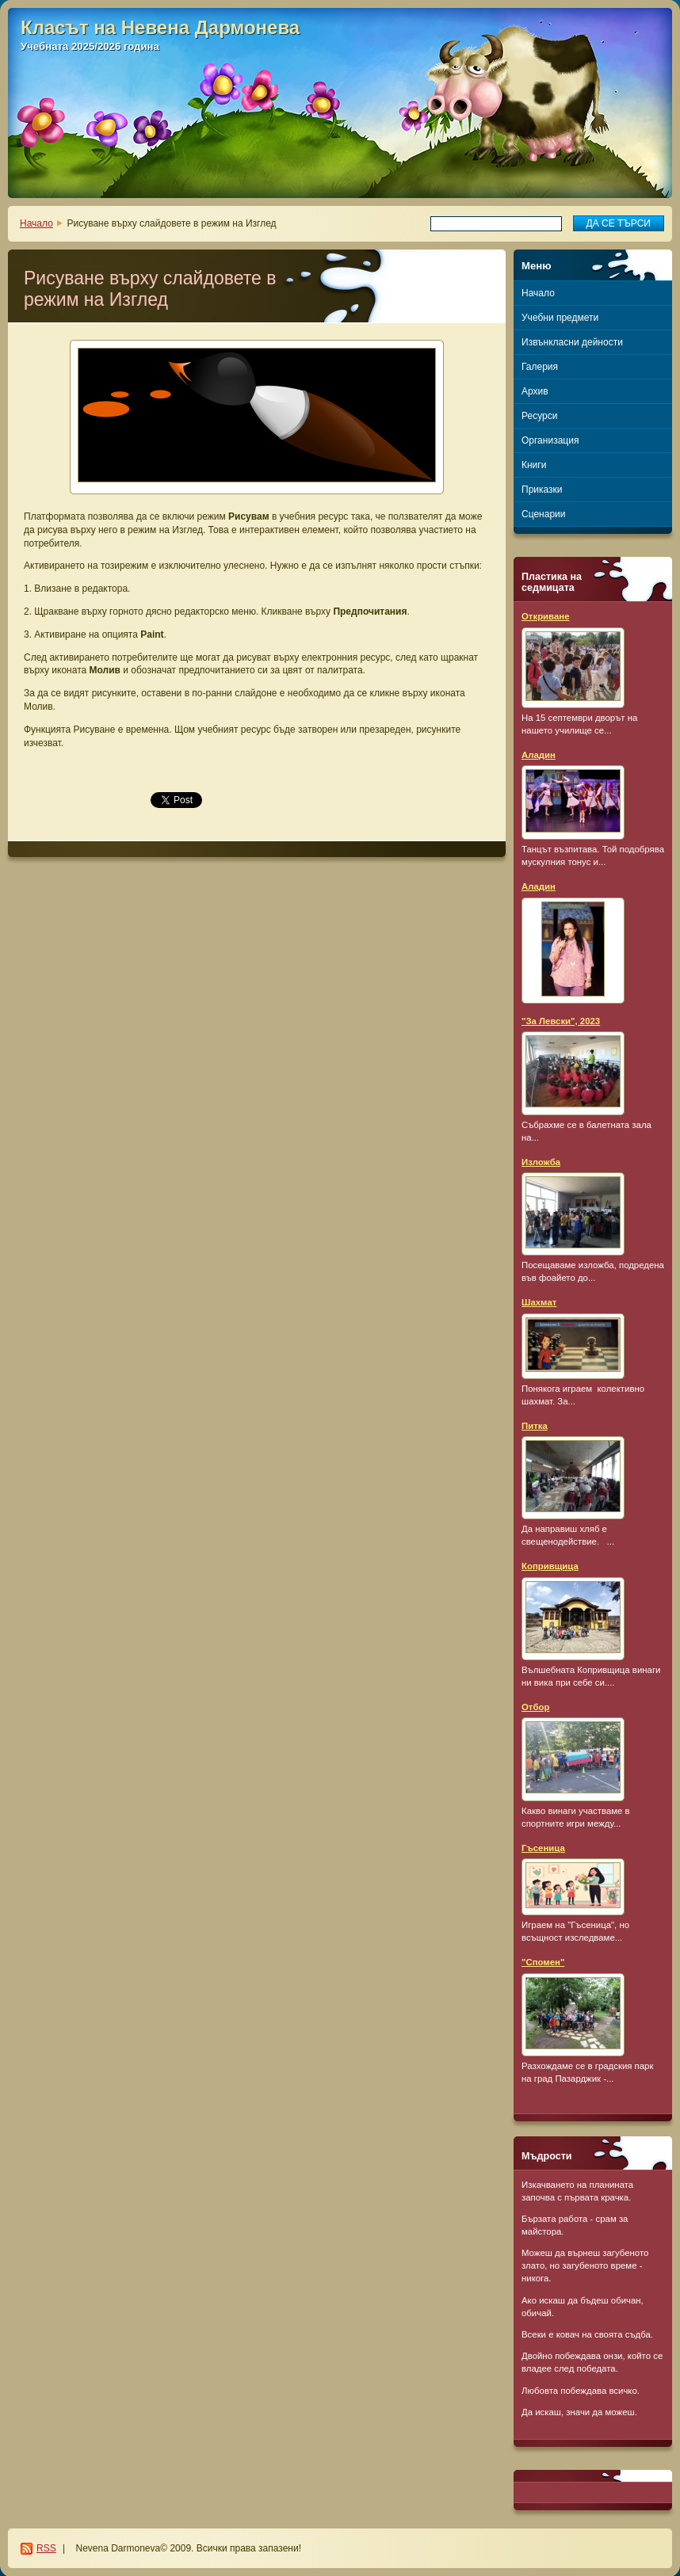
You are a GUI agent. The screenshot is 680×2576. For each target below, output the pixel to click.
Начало (36, 223)
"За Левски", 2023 (560, 1021)
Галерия (539, 366)
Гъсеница (543, 1848)
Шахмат (538, 1302)
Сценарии (543, 514)
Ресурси (539, 415)
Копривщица (550, 1566)
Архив (534, 391)
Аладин (538, 755)
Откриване (545, 616)
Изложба (540, 1162)
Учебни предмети (559, 317)
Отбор (535, 1707)
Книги (533, 465)
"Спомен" (542, 1962)
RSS (46, 2548)
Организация (550, 440)
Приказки (542, 489)
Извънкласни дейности (572, 342)
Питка (534, 1426)
